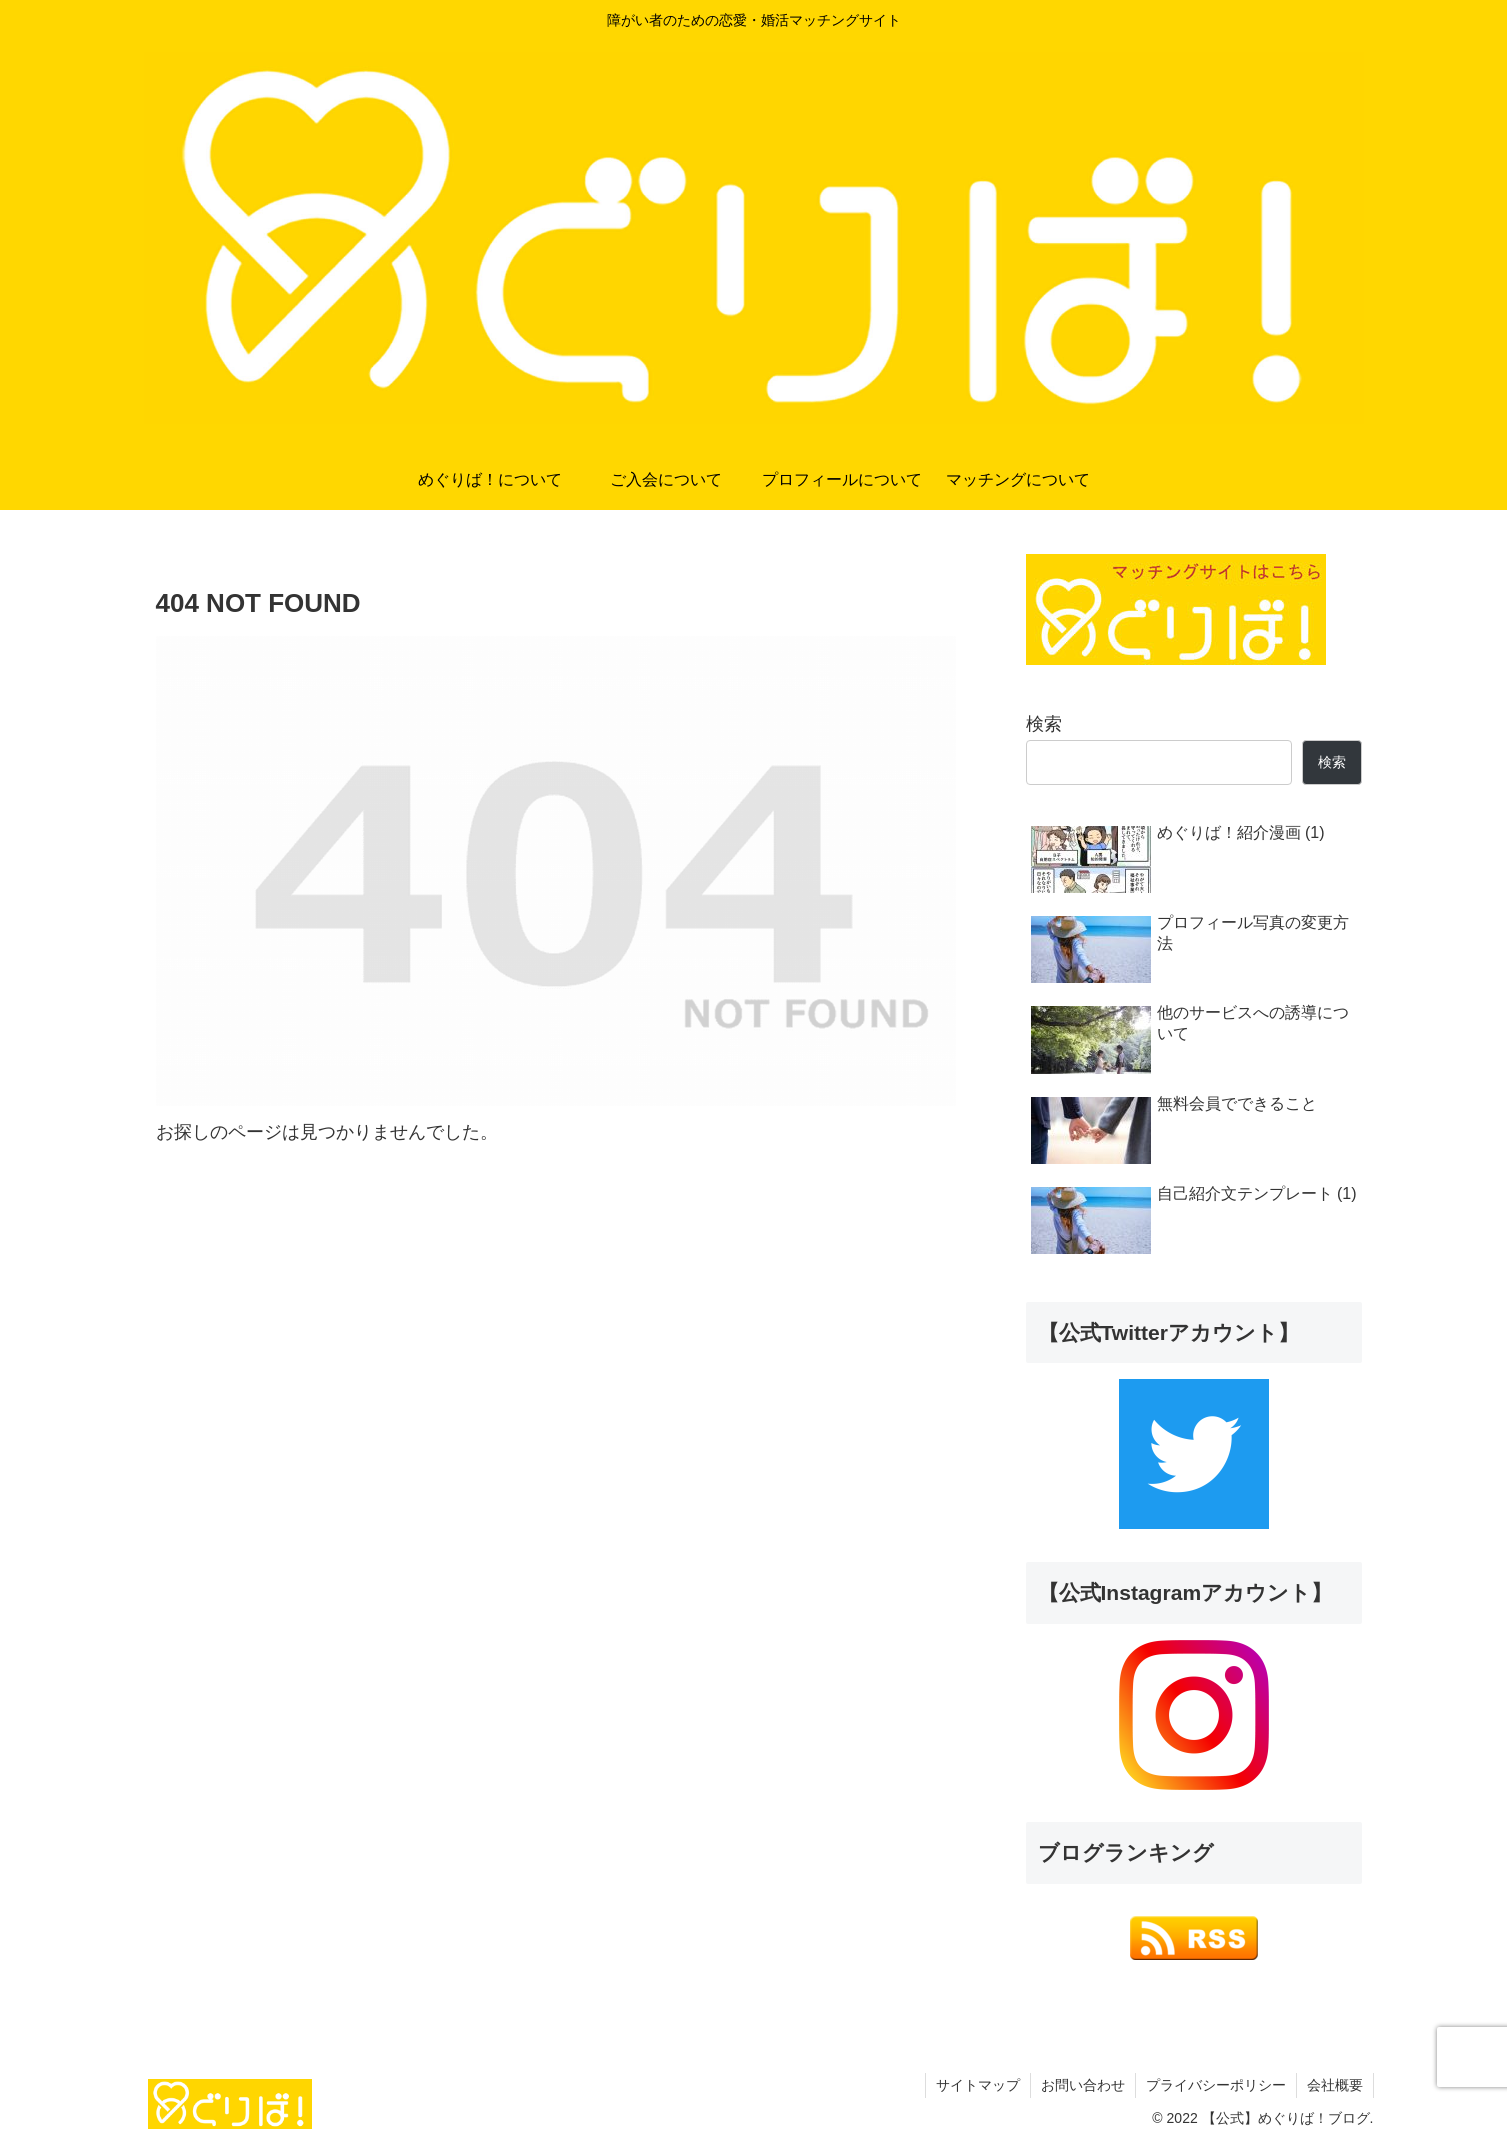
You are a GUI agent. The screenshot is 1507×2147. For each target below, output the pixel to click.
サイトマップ (978, 2085)
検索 (1044, 724)
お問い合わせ (1083, 2085)
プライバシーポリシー (1216, 2085)
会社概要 (1335, 2085)
